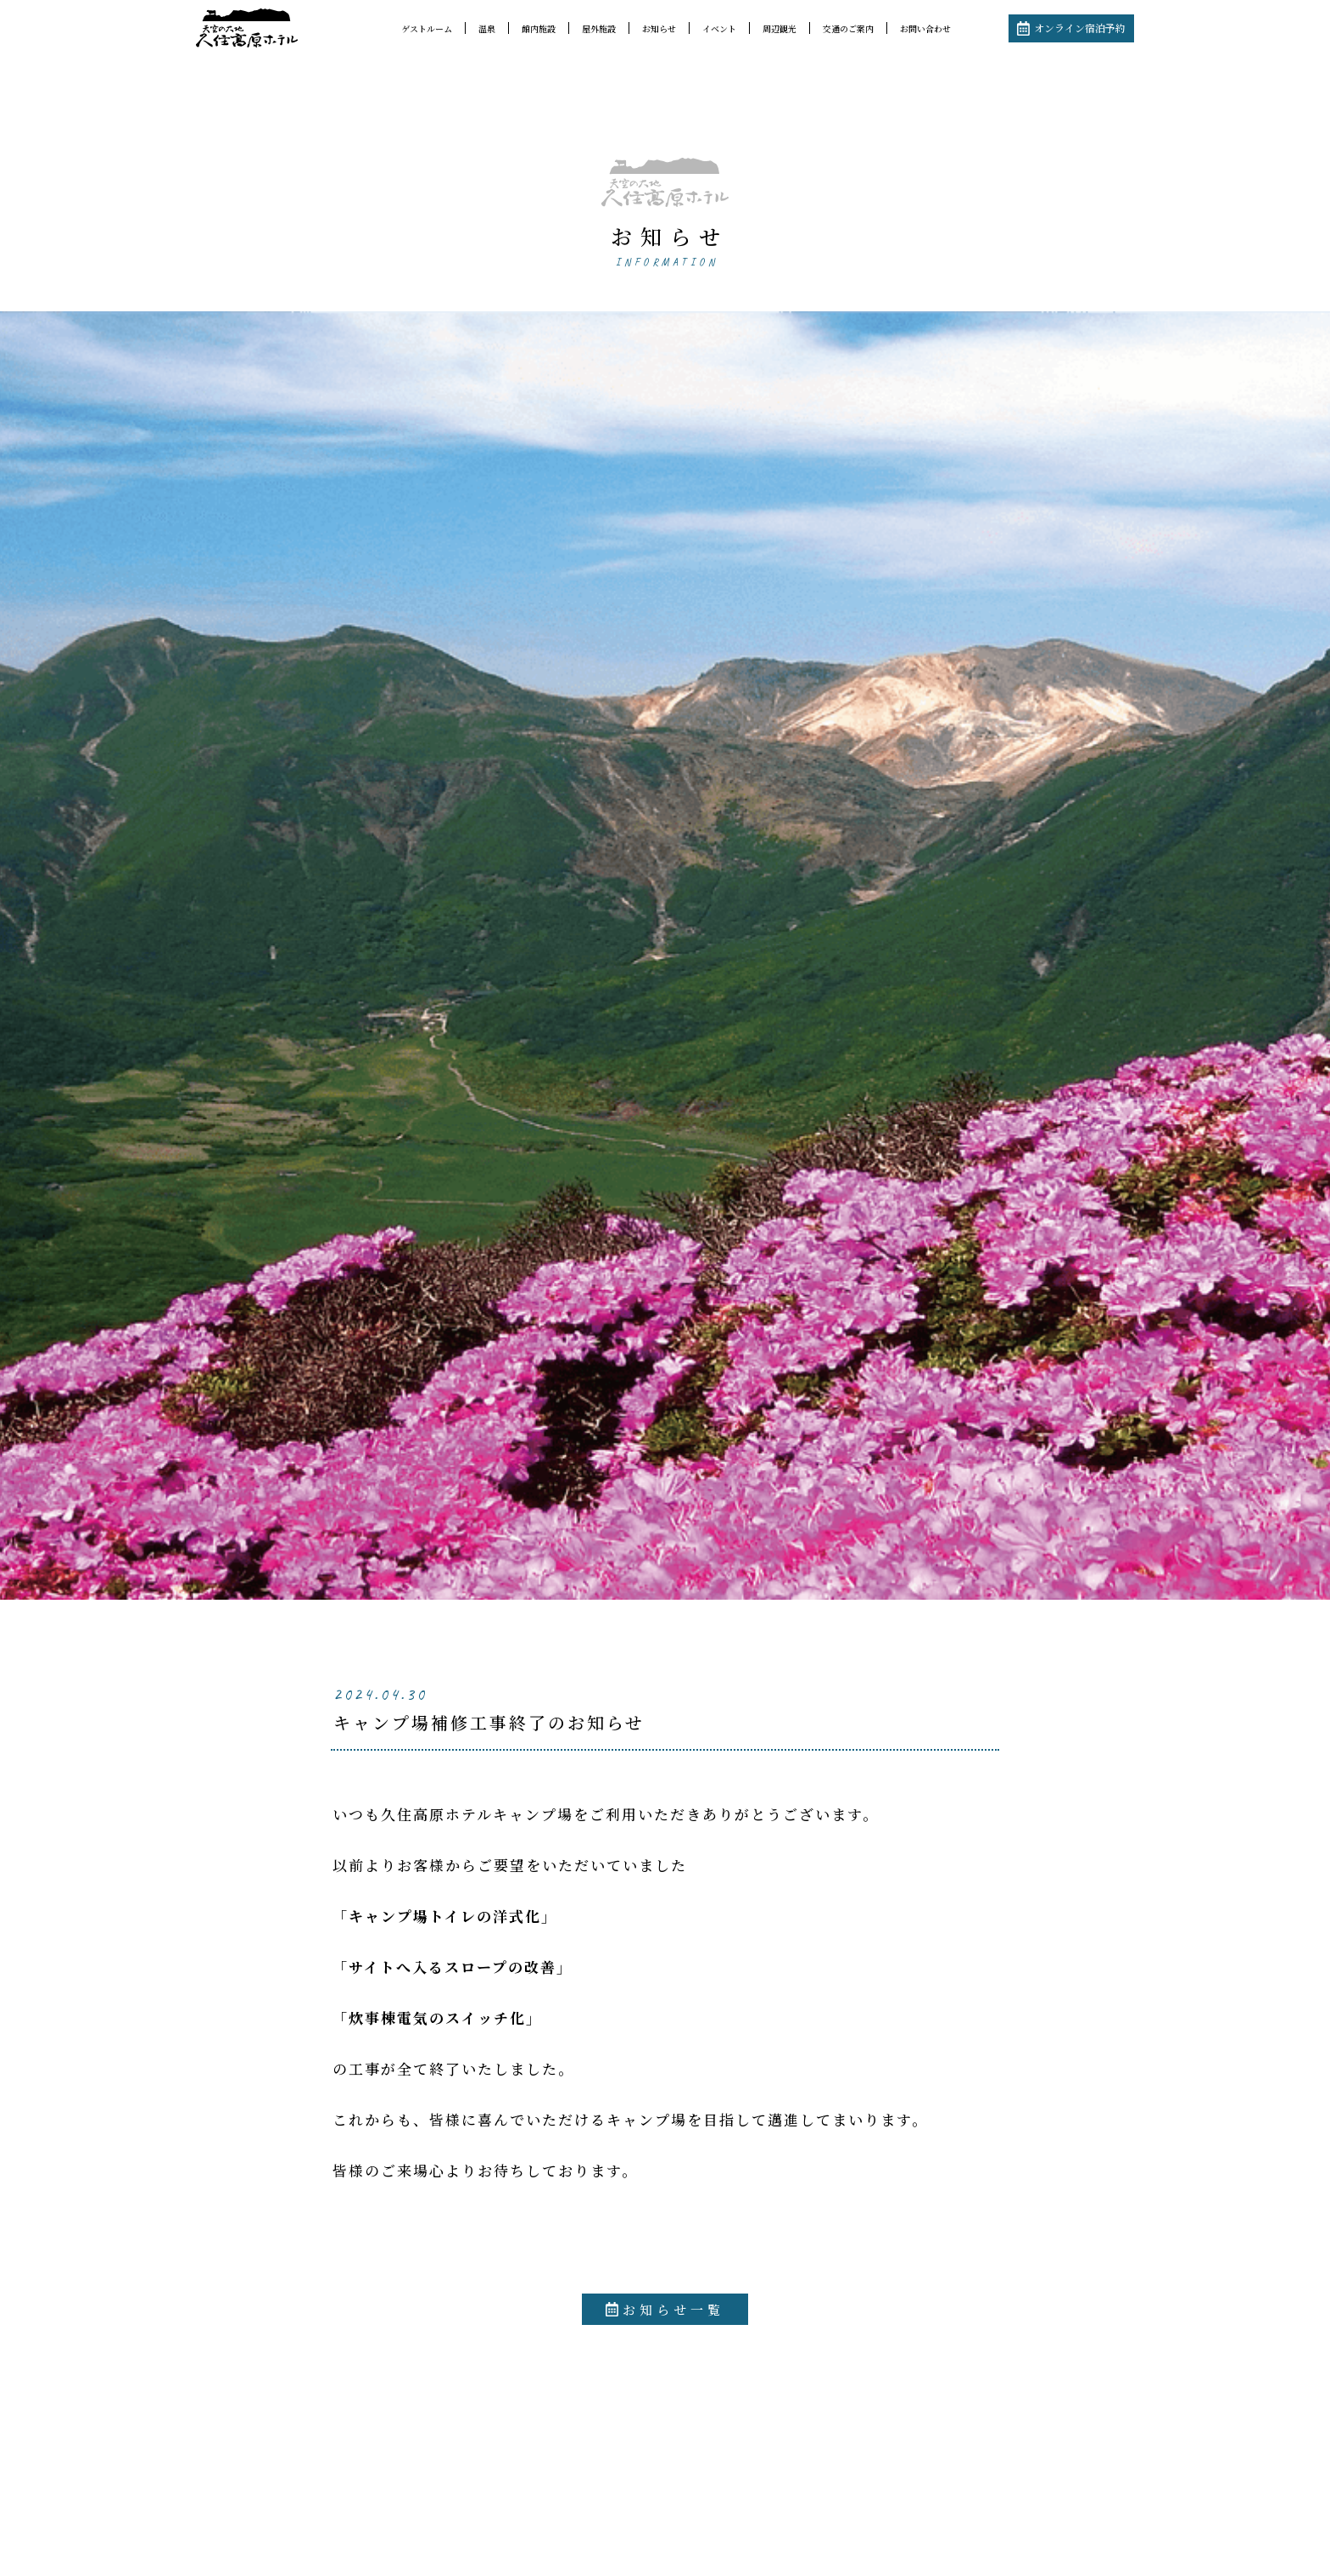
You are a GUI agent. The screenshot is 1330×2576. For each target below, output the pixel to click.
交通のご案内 (848, 28)
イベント (719, 28)
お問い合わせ (925, 28)
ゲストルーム (426, 28)
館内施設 (539, 28)
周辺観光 (779, 28)
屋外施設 (599, 28)
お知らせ (659, 28)
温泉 (486, 28)
